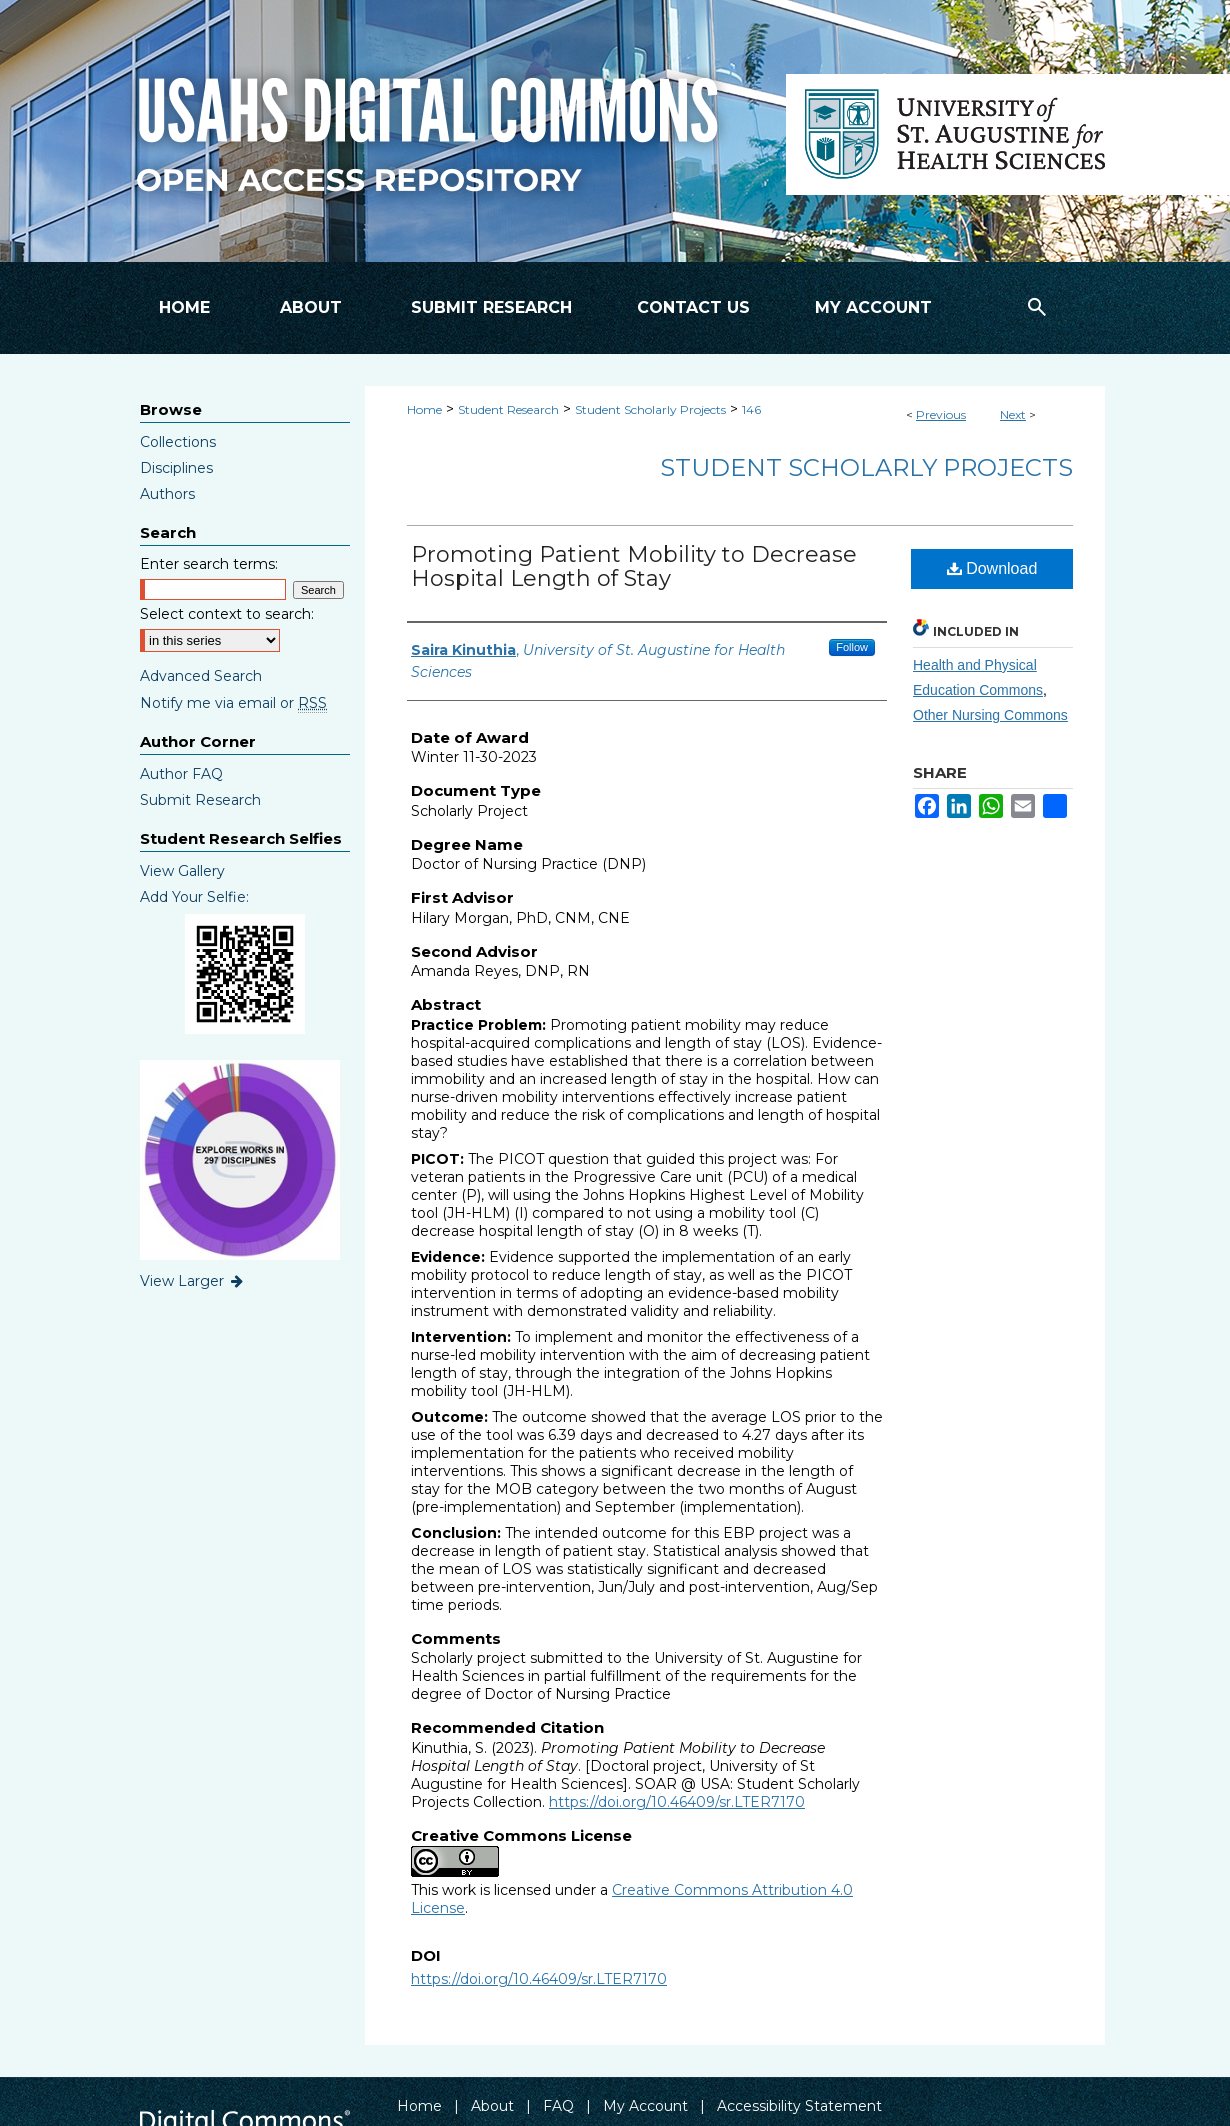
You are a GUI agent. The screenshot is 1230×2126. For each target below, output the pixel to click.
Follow (852, 647)
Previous (941, 414)
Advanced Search (201, 676)
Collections (178, 442)
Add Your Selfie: (194, 897)
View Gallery (182, 871)
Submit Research (200, 800)
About (492, 2106)
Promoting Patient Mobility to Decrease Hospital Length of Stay (634, 566)
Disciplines (176, 468)
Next (1013, 414)
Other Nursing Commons (990, 715)
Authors (167, 494)
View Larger (193, 1281)
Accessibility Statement (799, 2106)
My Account (645, 2106)
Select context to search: (227, 614)
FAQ (558, 2106)
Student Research (508, 409)
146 (751, 409)
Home (424, 409)
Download (992, 568)
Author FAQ (181, 774)
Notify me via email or (233, 703)
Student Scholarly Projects (650, 409)
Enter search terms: (209, 564)
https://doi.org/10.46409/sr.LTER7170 (677, 1802)
